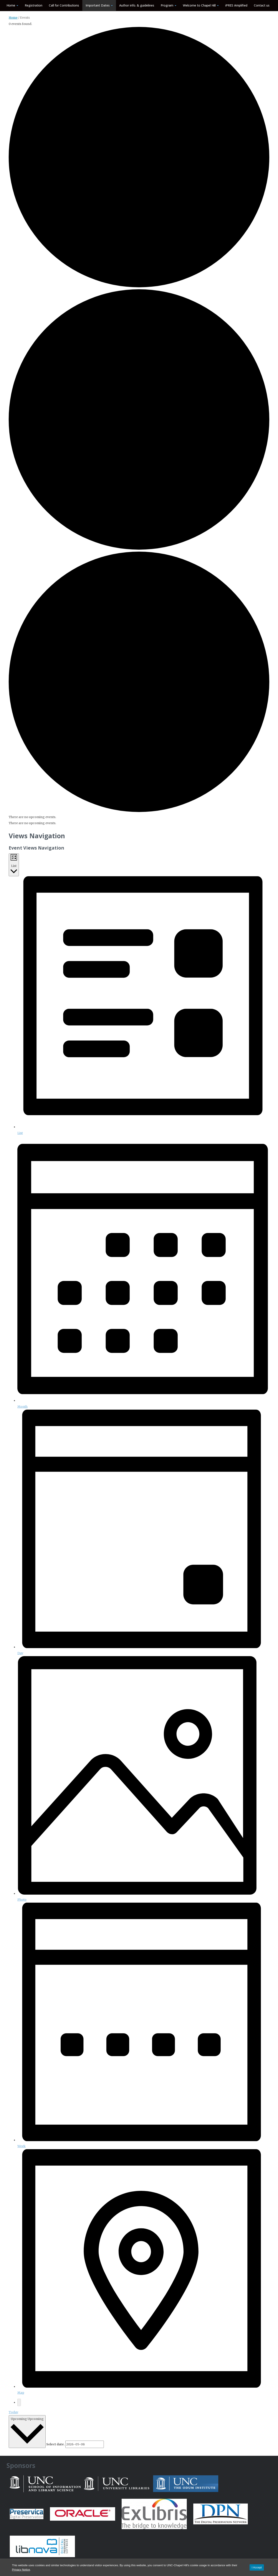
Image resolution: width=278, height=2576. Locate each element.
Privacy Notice (21, 2569)
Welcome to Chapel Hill (201, 5)
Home (12, 5)
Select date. (55, 2444)
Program (168, 5)
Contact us (262, 5)
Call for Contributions (64, 5)
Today (13, 2412)
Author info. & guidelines (136, 5)
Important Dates (99, 5)
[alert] (139, 817)
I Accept (257, 2567)
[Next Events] (19, 2402)
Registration (33, 5)
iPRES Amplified (236, 5)
